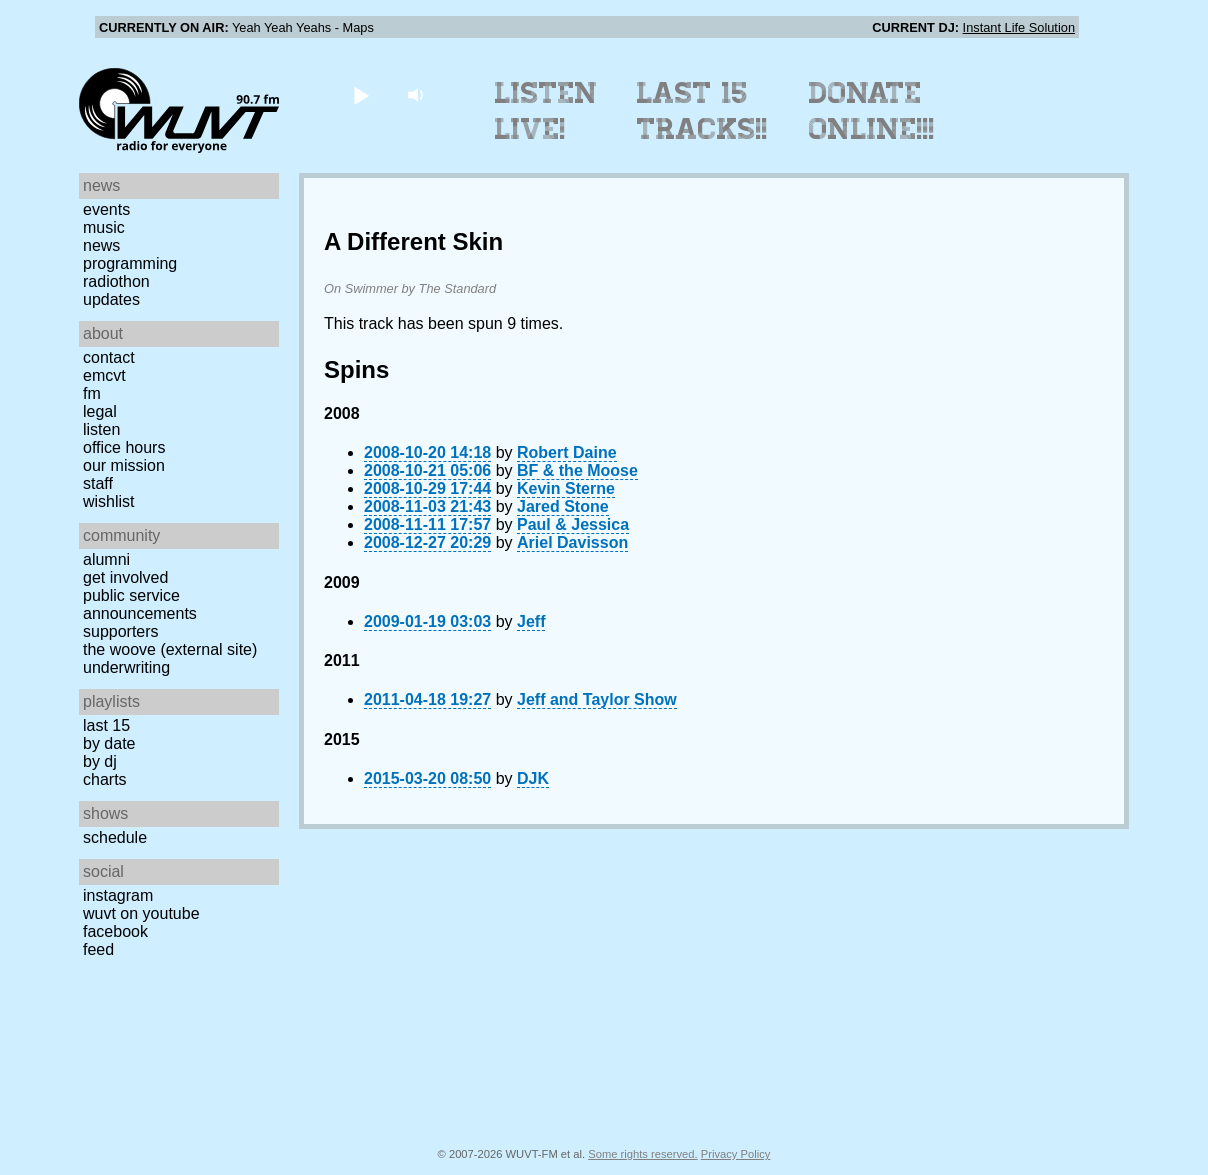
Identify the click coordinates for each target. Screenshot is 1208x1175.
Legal (100, 411)
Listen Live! (546, 111)
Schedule (115, 837)
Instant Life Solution (1019, 27)
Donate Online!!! (872, 111)
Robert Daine (567, 452)
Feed (98, 949)
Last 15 (106, 725)
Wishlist (109, 501)
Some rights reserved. (642, 1154)
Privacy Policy (736, 1154)
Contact (109, 357)
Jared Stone (563, 506)
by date (109, 743)
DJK (533, 778)
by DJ (100, 761)
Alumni (106, 559)
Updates (111, 299)
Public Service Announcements (140, 604)
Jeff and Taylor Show (597, 699)
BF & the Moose (577, 470)
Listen (101, 429)
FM (92, 393)
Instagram (118, 895)
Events (106, 209)
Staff (98, 483)
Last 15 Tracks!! (702, 111)
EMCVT (104, 375)
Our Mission (124, 465)
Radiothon (116, 281)
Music (104, 227)
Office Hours (124, 447)
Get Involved (125, 577)
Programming (130, 263)
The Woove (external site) (170, 649)
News (101, 245)
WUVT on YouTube (141, 913)
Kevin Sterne (566, 488)
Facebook (115, 931)
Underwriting (126, 667)
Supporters (121, 631)
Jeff (531, 621)
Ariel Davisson (572, 542)
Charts (105, 779)
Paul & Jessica (573, 524)
